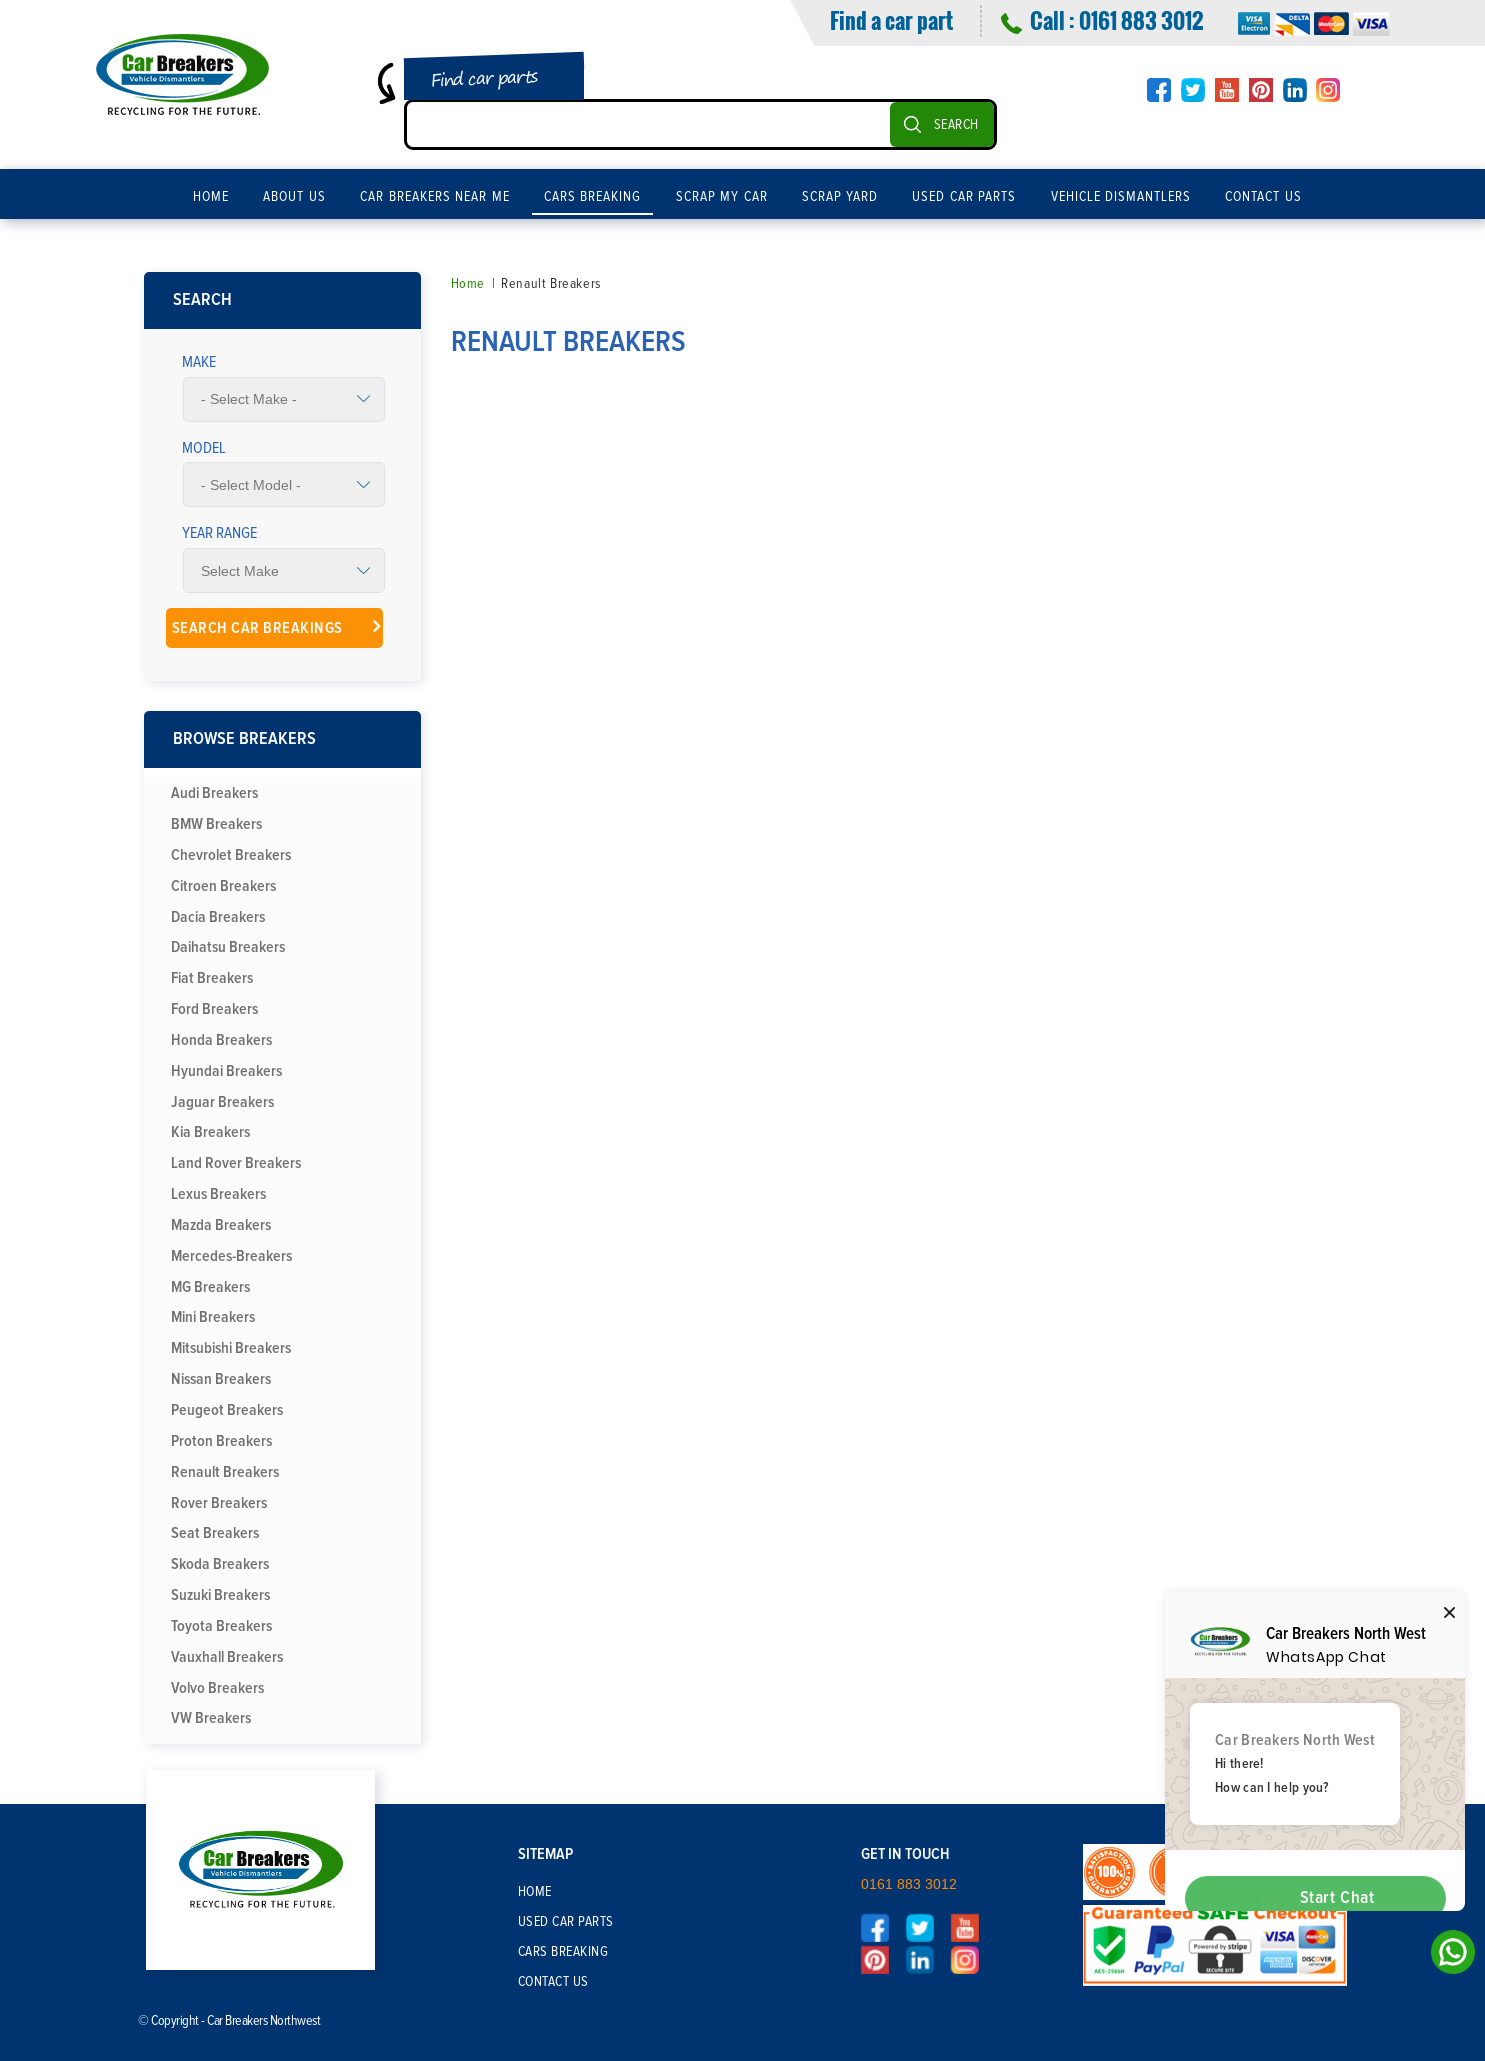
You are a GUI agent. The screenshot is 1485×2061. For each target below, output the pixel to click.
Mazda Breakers (221, 1225)
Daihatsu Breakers (228, 947)
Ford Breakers (214, 1009)
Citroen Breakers (223, 886)
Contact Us (1263, 197)
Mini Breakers (213, 1317)
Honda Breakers (221, 1040)
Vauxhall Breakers (227, 1657)
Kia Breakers (210, 1132)
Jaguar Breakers (222, 1102)
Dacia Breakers (218, 917)
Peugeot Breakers (227, 1410)
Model (204, 448)
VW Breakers (211, 1718)
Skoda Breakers (220, 1564)
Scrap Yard (840, 197)
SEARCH (956, 125)
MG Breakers (210, 1287)
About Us (294, 197)
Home (211, 197)
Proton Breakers (221, 1441)
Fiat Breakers (212, 978)
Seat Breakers (215, 1533)
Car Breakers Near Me (435, 197)
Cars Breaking (593, 197)
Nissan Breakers (221, 1379)
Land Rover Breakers (236, 1163)
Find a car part (891, 20)
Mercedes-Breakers (231, 1256)
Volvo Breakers (217, 1688)
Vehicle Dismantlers (1121, 197)
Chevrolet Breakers (231, 855)
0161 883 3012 (1141, 20)
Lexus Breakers (218, 1194)
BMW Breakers (216, 824)
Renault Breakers (225, 1472)
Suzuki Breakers (220, 1595)
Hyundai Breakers (226, 1071)
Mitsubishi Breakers (231, 1348)
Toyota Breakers (221, 1626)
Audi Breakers (214, 793)
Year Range (219, 533)
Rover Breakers (219, 1503)
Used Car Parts (964, 197)
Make (199, 362)
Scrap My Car (722, 197)
